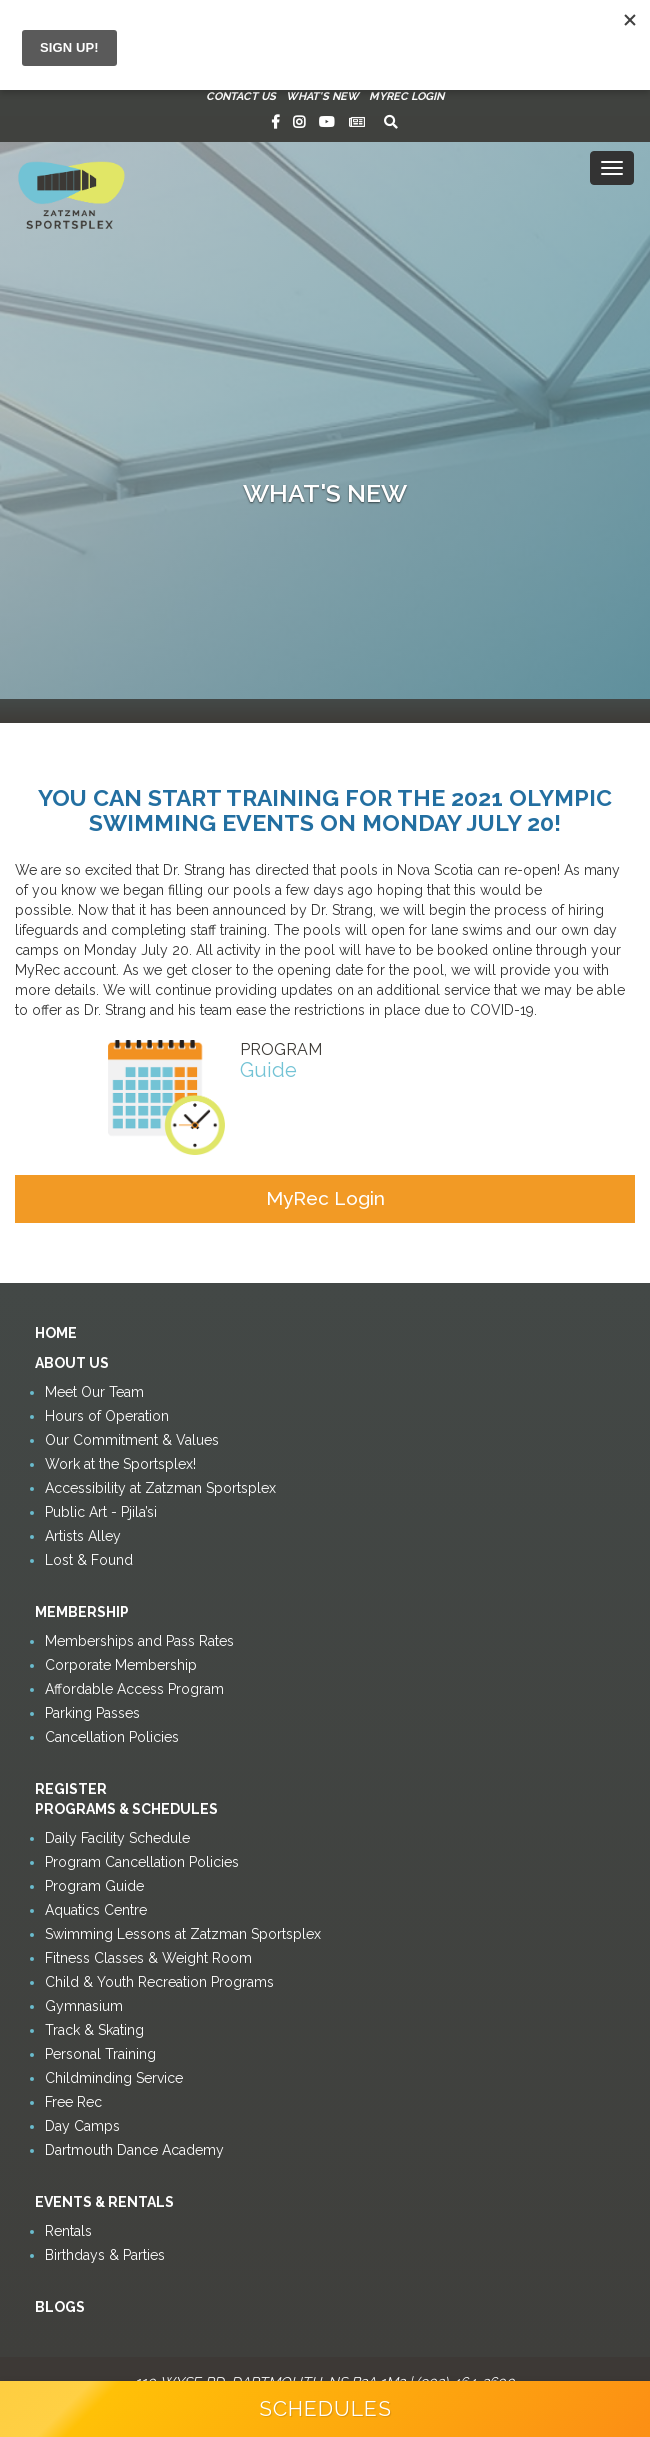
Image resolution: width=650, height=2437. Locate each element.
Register (71, 1789)
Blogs (60, 2307)
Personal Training (100, 2054)
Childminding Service (114, 2078)
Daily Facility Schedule (117, 1838)
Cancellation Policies (112, 1737)
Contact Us (241, 96)
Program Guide (94, 1886)
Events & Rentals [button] (104, 2202)
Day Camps (82, 2126)
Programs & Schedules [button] (126, 1809)
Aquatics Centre (96, 1910)
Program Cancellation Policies (142, 1862)
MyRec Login (406, 96)
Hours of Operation (107, 1416)
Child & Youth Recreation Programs (159, 1982)
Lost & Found (89, 1560)
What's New (322, 96)
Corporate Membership (121, 1665)
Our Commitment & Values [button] (132, 1440)
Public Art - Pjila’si (101, 1512)
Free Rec (73, 2102)
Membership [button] (82, 1612)
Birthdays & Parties (105, 2255)
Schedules (325, 2408)
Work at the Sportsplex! (120, 1464)
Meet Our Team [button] (94, 1392)
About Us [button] (72, 1363)
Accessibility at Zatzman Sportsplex (160, 1488)
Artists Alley (83, 1536)
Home (56, 1333)
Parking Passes (92, 1713)
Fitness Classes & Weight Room (148, 1958)
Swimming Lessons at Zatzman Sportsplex (183, 1934)
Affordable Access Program (134, 1689)
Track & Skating (94, 2030)
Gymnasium (84, 2006)
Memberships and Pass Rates (139, 1641)
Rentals (68, 2231)
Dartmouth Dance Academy (134, 2150)
